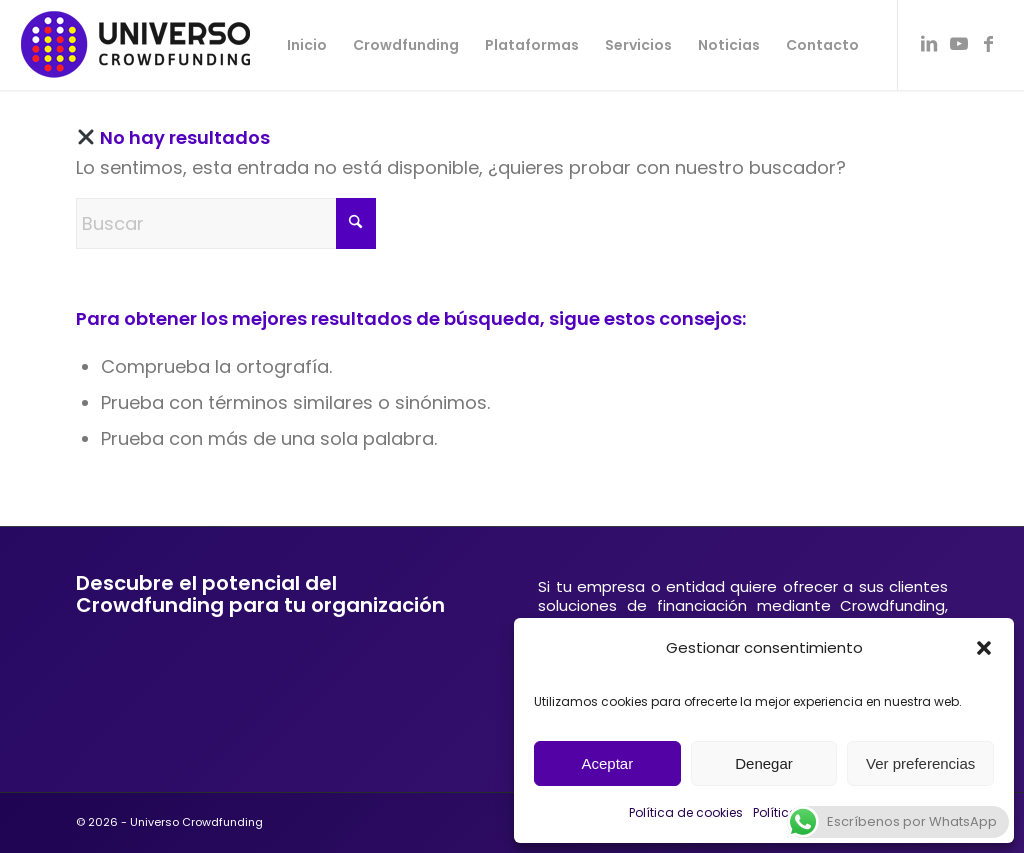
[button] (984, 648)
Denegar (764, 763)
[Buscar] (226, 223)
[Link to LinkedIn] (929, 44)
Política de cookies (686, 812)
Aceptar (607, 763)
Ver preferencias (920, 763)
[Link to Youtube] (959, 44)
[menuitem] (307, 45)
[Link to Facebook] (989, 44)
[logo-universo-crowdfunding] (135, 45)
